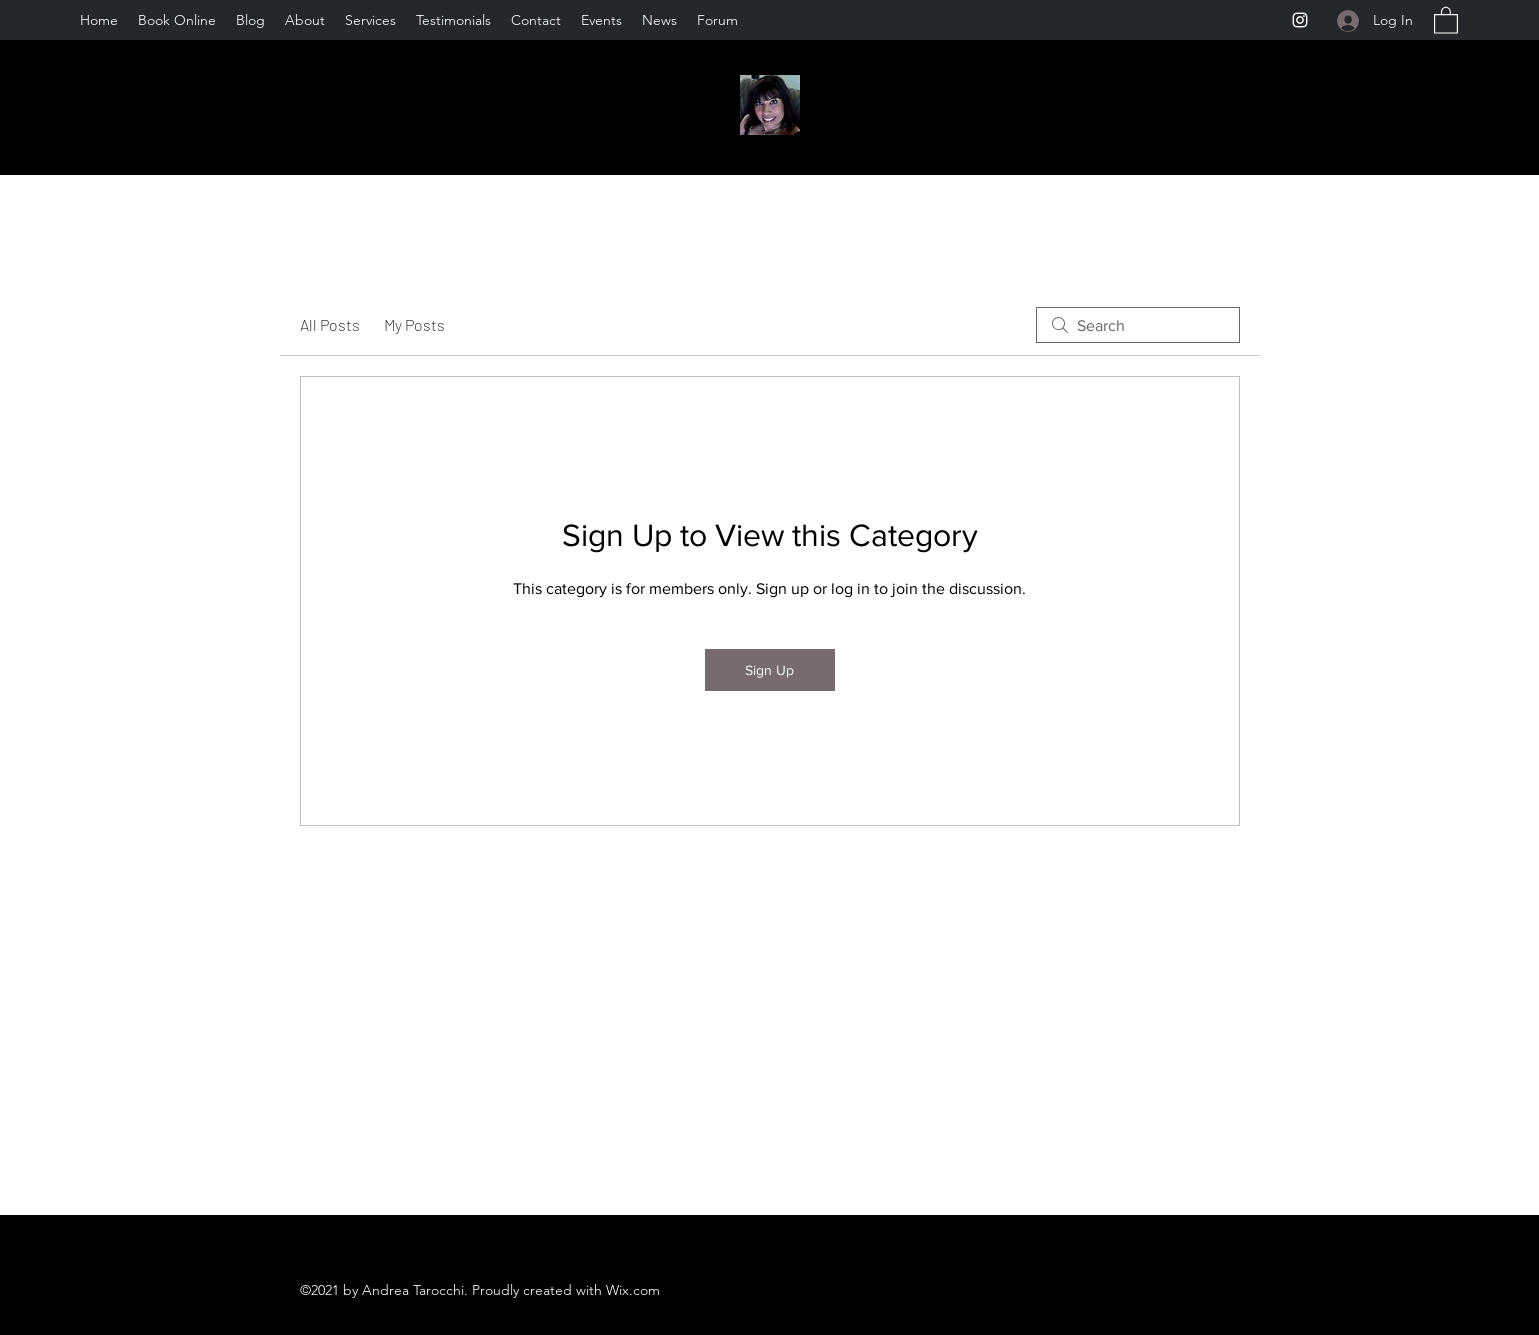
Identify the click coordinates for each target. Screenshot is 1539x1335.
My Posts (414, 324)
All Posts (330, 324)
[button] (1446, 19)
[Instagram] (1300, 20)
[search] (1138, 325)
